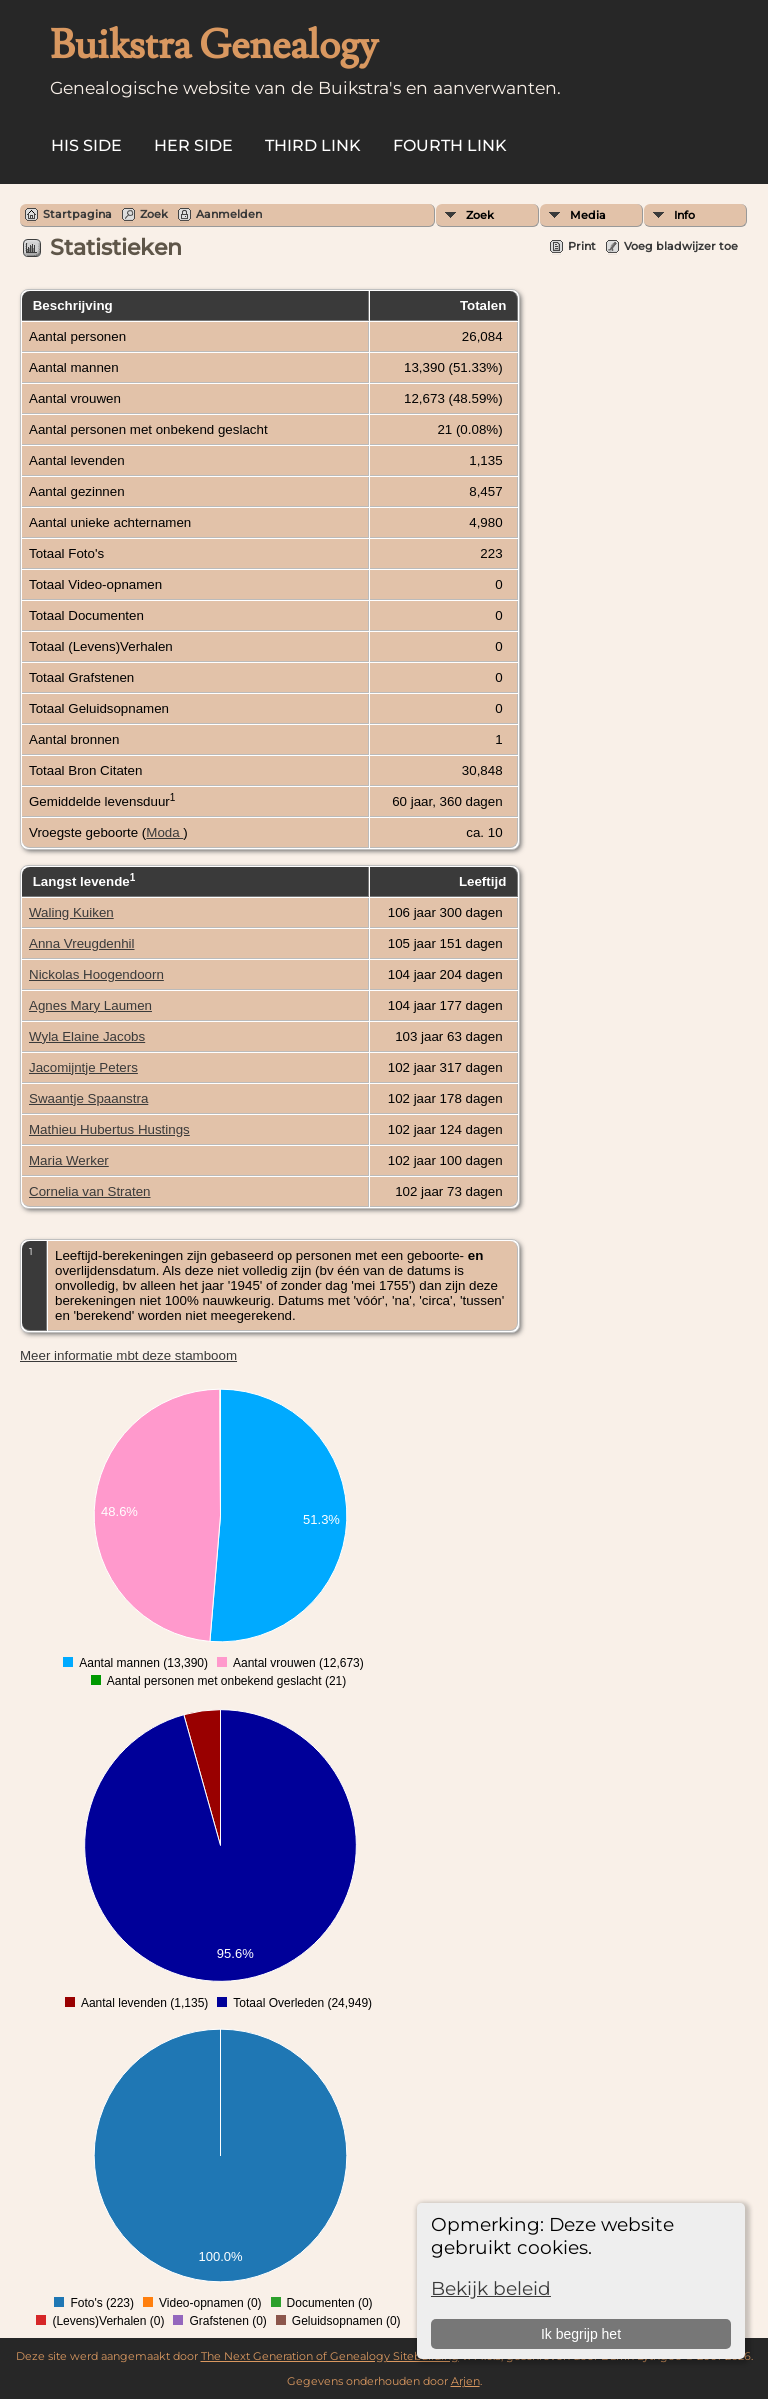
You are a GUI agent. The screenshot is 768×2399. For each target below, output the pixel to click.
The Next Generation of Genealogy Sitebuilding (330, 2356)
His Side (86, 145)
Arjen (465, 2381)
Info (684, 215)
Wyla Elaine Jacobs (87, 1036)
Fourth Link (450, 145)
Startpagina (77, 214)
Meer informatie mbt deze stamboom (128, 1355)
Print (582, 246)
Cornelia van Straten (90, 1191)
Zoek (480, 215)
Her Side (193, 145)
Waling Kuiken (71, 912)
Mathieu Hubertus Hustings (109, 1129)
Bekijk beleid (491, 2288)
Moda (164, 832)
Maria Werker (69, 1160)
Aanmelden (229, 214)
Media (588, 215)
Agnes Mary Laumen (90, 1005)
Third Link (313, 145)
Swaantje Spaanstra (88, 1098)
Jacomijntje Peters (83, 1067)
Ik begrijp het (581, 2334)
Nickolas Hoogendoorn (96, 974)
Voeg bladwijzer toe (681, 246)
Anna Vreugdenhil (81, 943)
